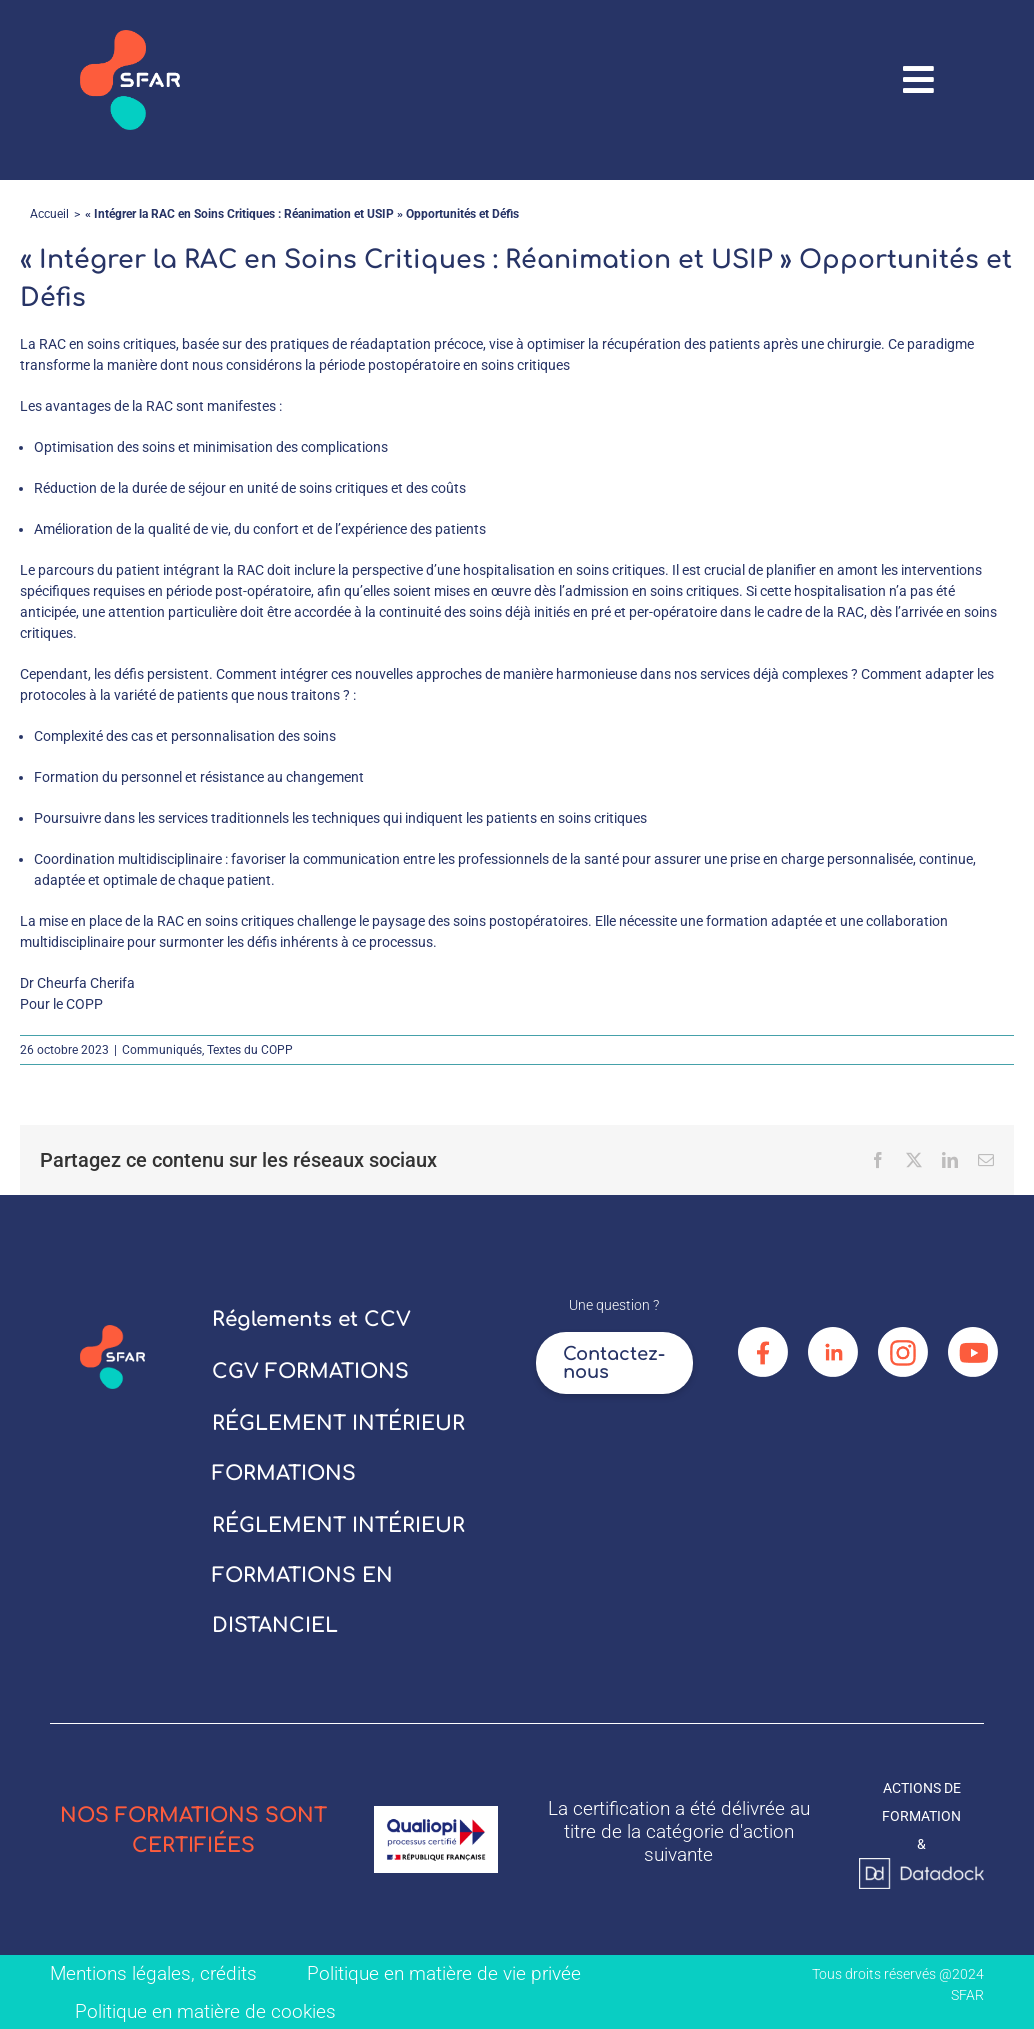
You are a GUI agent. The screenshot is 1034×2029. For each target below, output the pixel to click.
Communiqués (162, 1050)
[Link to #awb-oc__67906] (919, 80)
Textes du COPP (250, 1050)
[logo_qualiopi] (436, 1813)
